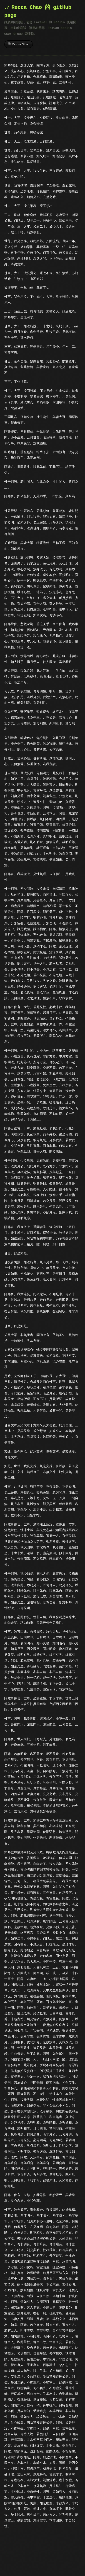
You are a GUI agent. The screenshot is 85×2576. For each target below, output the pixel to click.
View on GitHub (18, 43)
